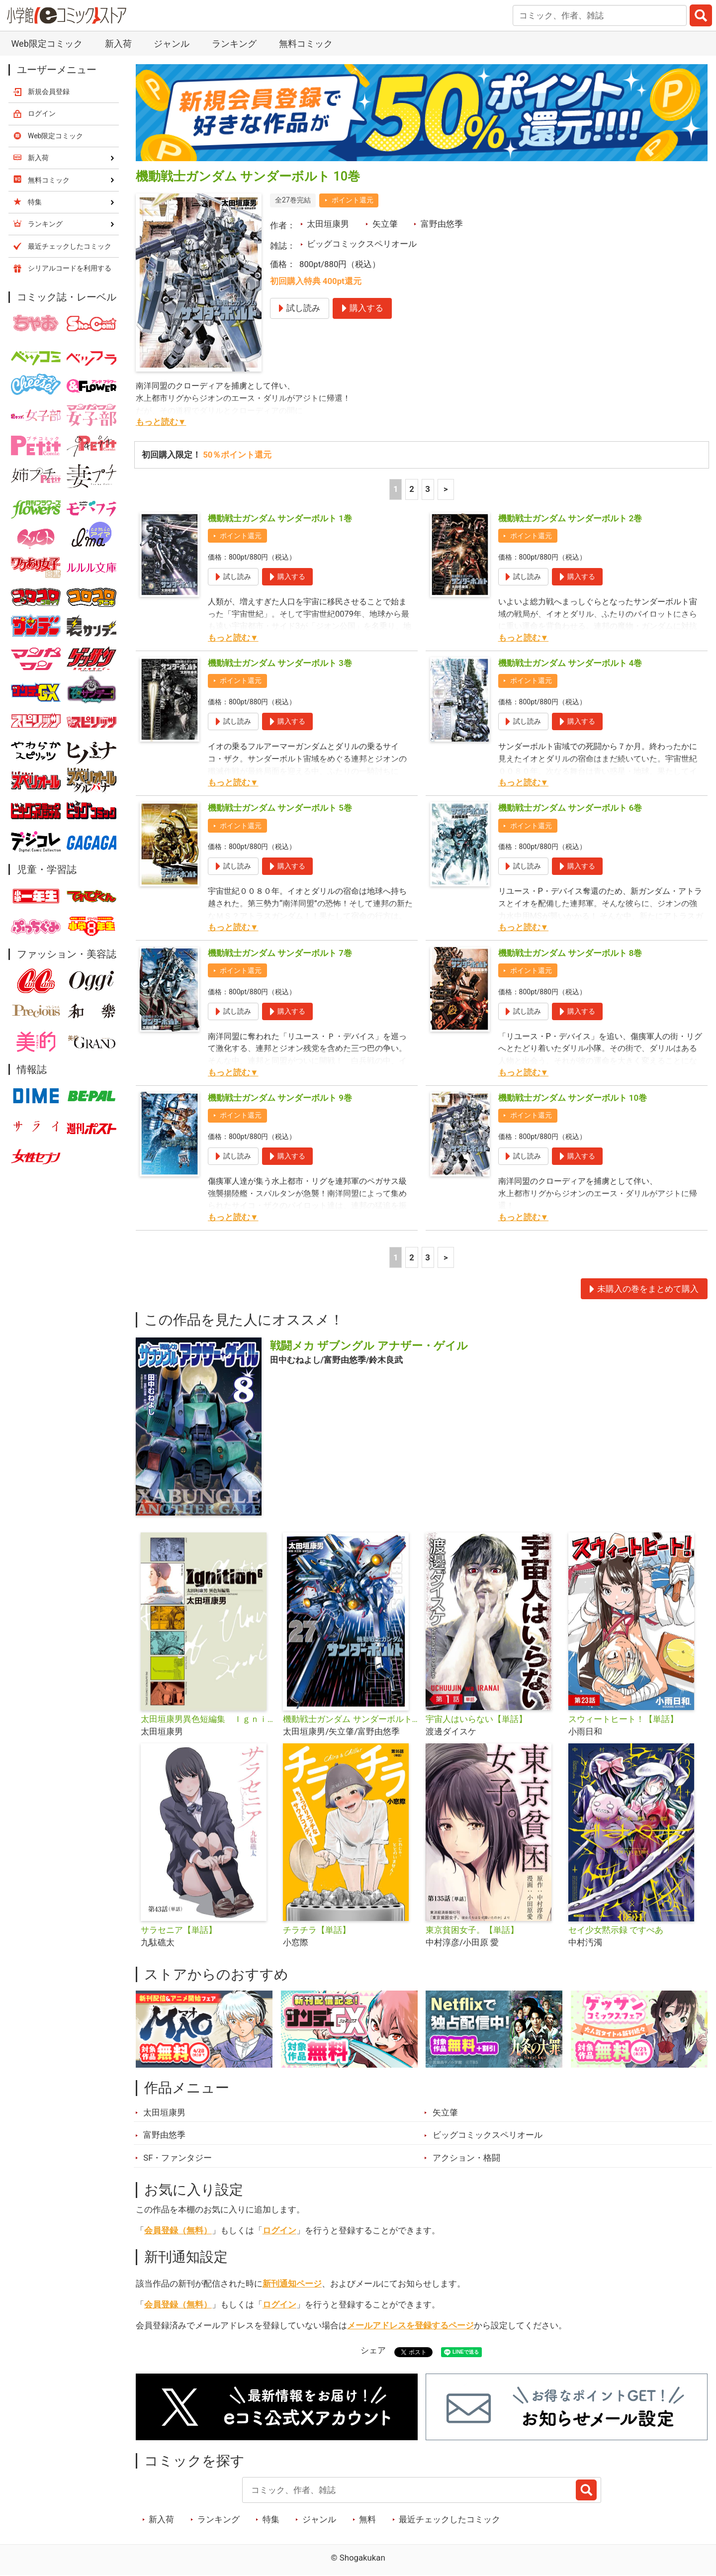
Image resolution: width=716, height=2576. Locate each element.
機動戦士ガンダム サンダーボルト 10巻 (572, 1098)
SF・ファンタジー (177, 2158)
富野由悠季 (442, 224)
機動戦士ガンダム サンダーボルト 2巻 (570, 518)
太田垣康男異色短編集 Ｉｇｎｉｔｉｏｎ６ (208, 1719)
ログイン (279, 2230)
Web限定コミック (46, 43)
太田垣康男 (328, 224)
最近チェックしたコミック (449, 2519)
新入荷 (118, 43)
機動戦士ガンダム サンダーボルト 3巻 (280, 663)
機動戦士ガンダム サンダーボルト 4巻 (570, 663)
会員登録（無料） (178, 2230)
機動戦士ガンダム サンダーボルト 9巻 (280, 1098)
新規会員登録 (49, 91)
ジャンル (171, 43)
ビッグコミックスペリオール (362, 244)
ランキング (234, 43)
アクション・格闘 (466, 2158)
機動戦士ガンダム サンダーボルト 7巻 (280, 953)
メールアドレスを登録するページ (410, 2325)
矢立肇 (385, 224)
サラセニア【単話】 (179, 1930)
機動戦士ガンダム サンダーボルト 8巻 (570, 953)
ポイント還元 (352, 200)
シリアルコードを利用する (69, 268)
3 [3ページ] (427, 489)
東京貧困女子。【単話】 (472, 1930)
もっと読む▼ (161, 422)
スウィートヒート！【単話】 (623, 1719)
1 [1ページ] (395, 489)
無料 (367, 2519)
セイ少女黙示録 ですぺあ (615, 1930)
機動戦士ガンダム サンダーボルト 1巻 (280, 518)
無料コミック (306, 43)
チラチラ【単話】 (317, 1930)
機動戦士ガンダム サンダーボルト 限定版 (350, 1719)
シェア (373, 2350)
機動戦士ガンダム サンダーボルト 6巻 (570, 808)
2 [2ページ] (411, 489)
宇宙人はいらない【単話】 (476, 1719)
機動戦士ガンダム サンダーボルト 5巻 (280, 808)
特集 (271, 2519)
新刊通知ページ (292, 2284)
